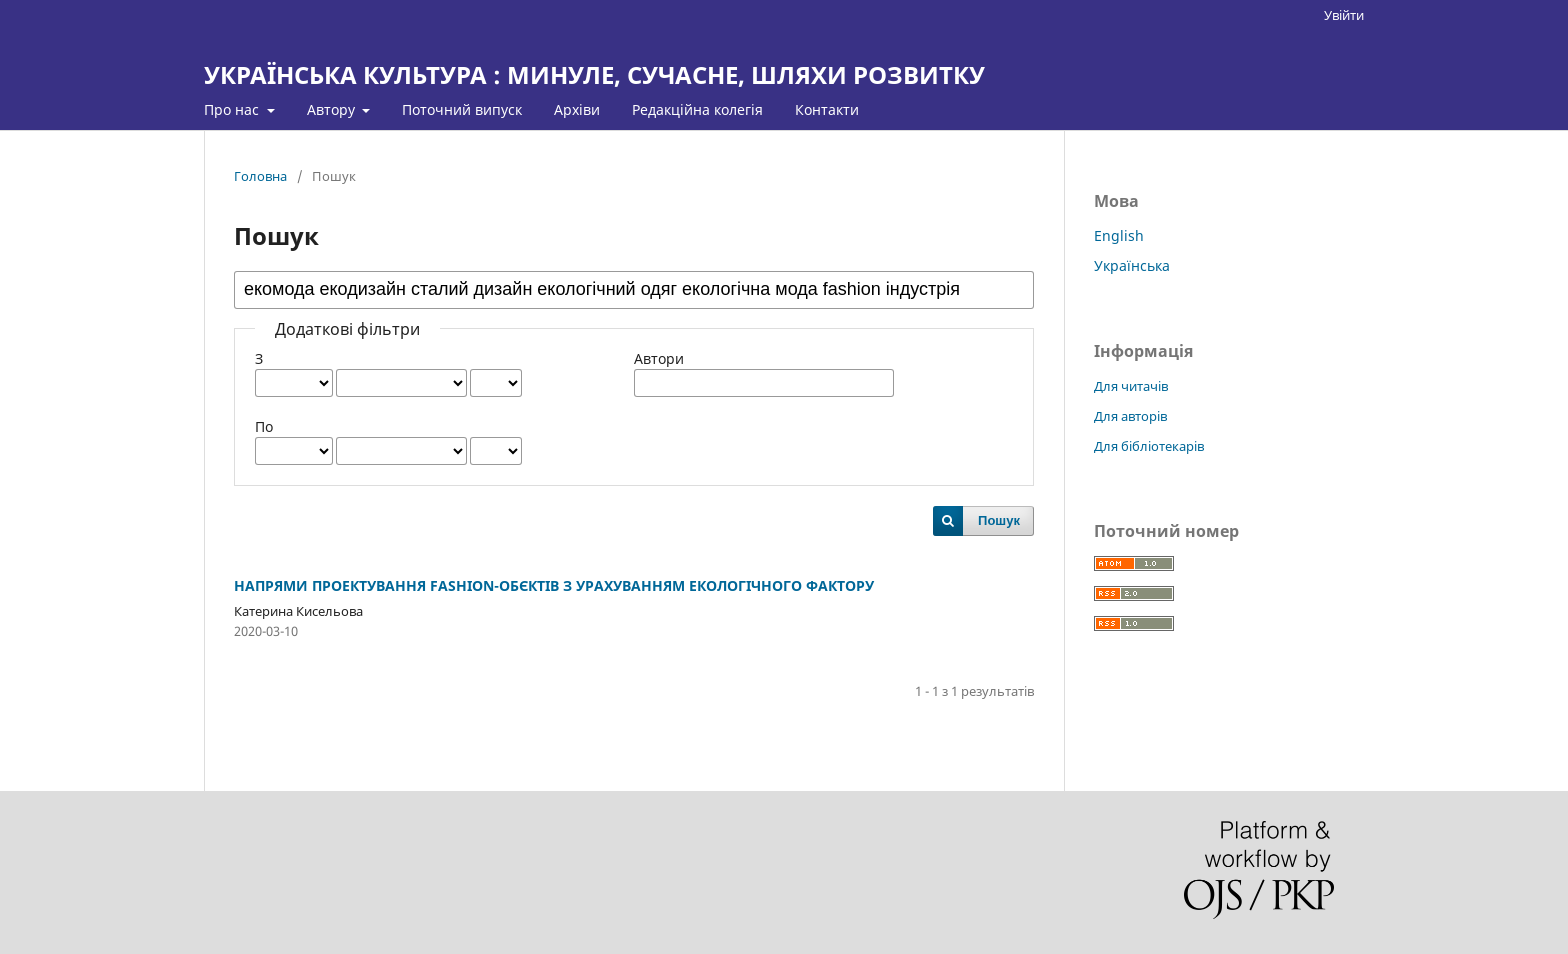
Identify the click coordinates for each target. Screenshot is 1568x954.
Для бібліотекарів (1149, 446)
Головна (260, 176)
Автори (659, 358)
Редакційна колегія (697, 109)
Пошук (999, 520)
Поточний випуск (462, 109)
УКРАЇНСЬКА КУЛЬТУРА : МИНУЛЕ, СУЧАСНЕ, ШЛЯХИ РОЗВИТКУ (594, 74)
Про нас (233, 109)
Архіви (577, 109)
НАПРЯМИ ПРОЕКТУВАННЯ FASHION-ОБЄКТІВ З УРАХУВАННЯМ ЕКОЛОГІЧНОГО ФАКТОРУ (554, 585)
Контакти (827, 109)
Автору (333, 109)
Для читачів (1131, 386)
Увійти (1344, 15)
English (1119, 235)
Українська (1132, 265)
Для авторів (1130, 416)
